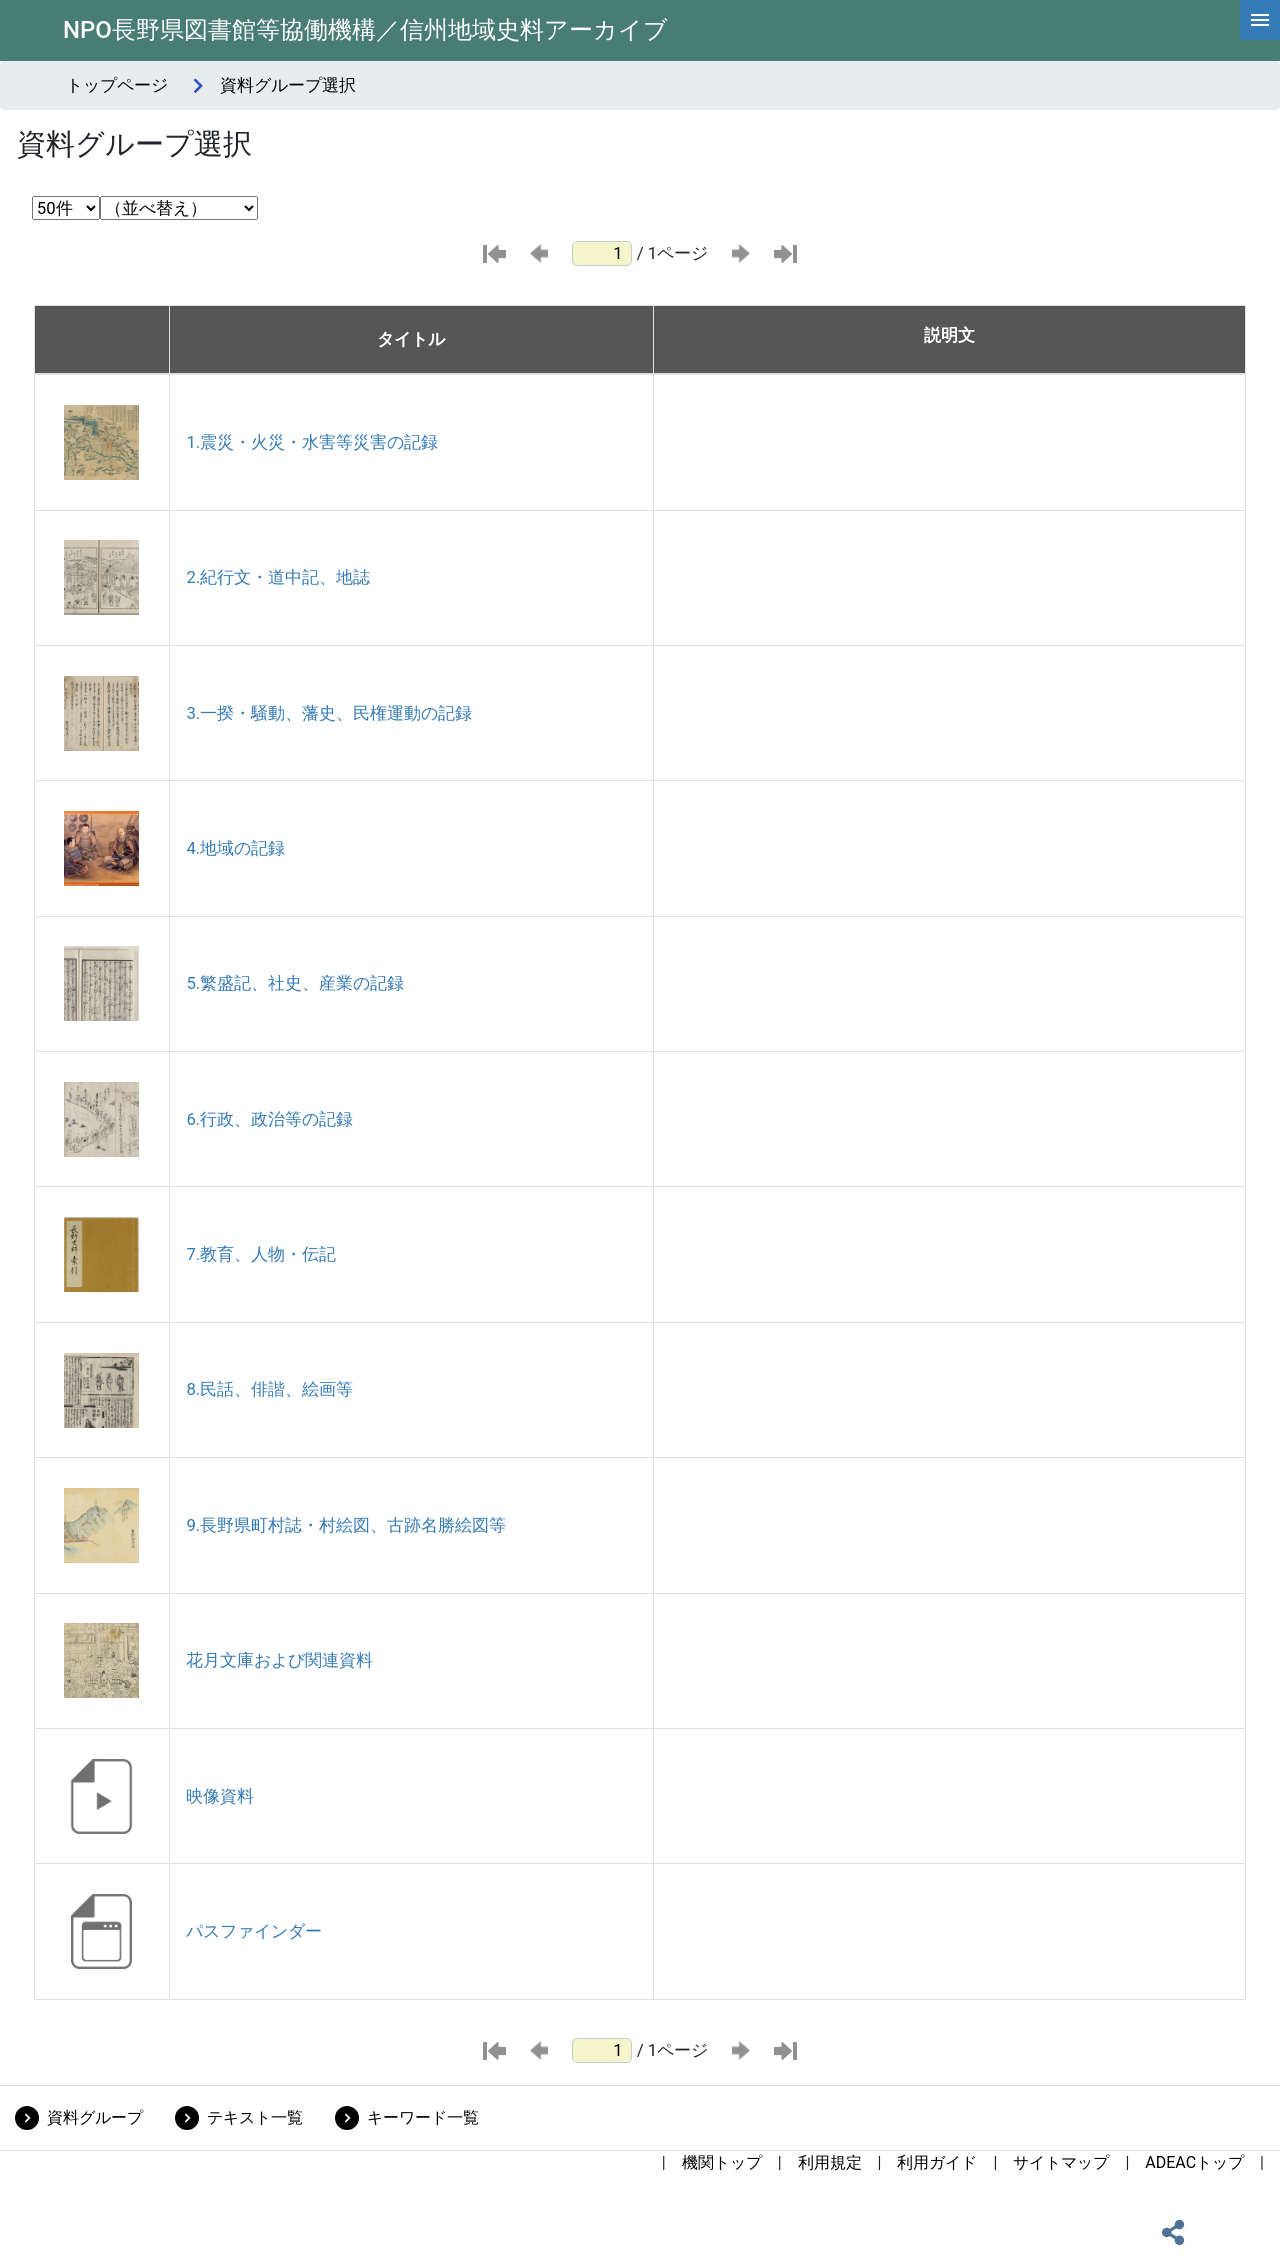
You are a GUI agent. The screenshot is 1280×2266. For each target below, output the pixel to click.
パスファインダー (254, 1931)
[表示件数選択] (66, 208)
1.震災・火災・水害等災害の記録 (312, 442)
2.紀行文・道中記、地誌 (278, 577)
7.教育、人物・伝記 (261, 1254)
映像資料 (220, 1796)
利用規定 (830, 2162)
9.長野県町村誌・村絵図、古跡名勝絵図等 (346, 1525)
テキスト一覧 (255, 2117)
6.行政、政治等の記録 (269, 1119)
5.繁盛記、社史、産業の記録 (295, 983)
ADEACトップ (1194, 2162)
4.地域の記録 (235, 848)
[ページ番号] (602, 253)
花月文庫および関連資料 (279, 1660)
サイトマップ (1061, 2162)
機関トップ (722, 2162)
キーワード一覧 (423, 2117)
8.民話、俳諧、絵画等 (269, 1389)
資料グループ (95, 2117)
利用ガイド (937, 2162)
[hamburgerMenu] (1260, 20)
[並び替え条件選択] (179, 208)
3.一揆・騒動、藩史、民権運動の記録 (329, 713)
